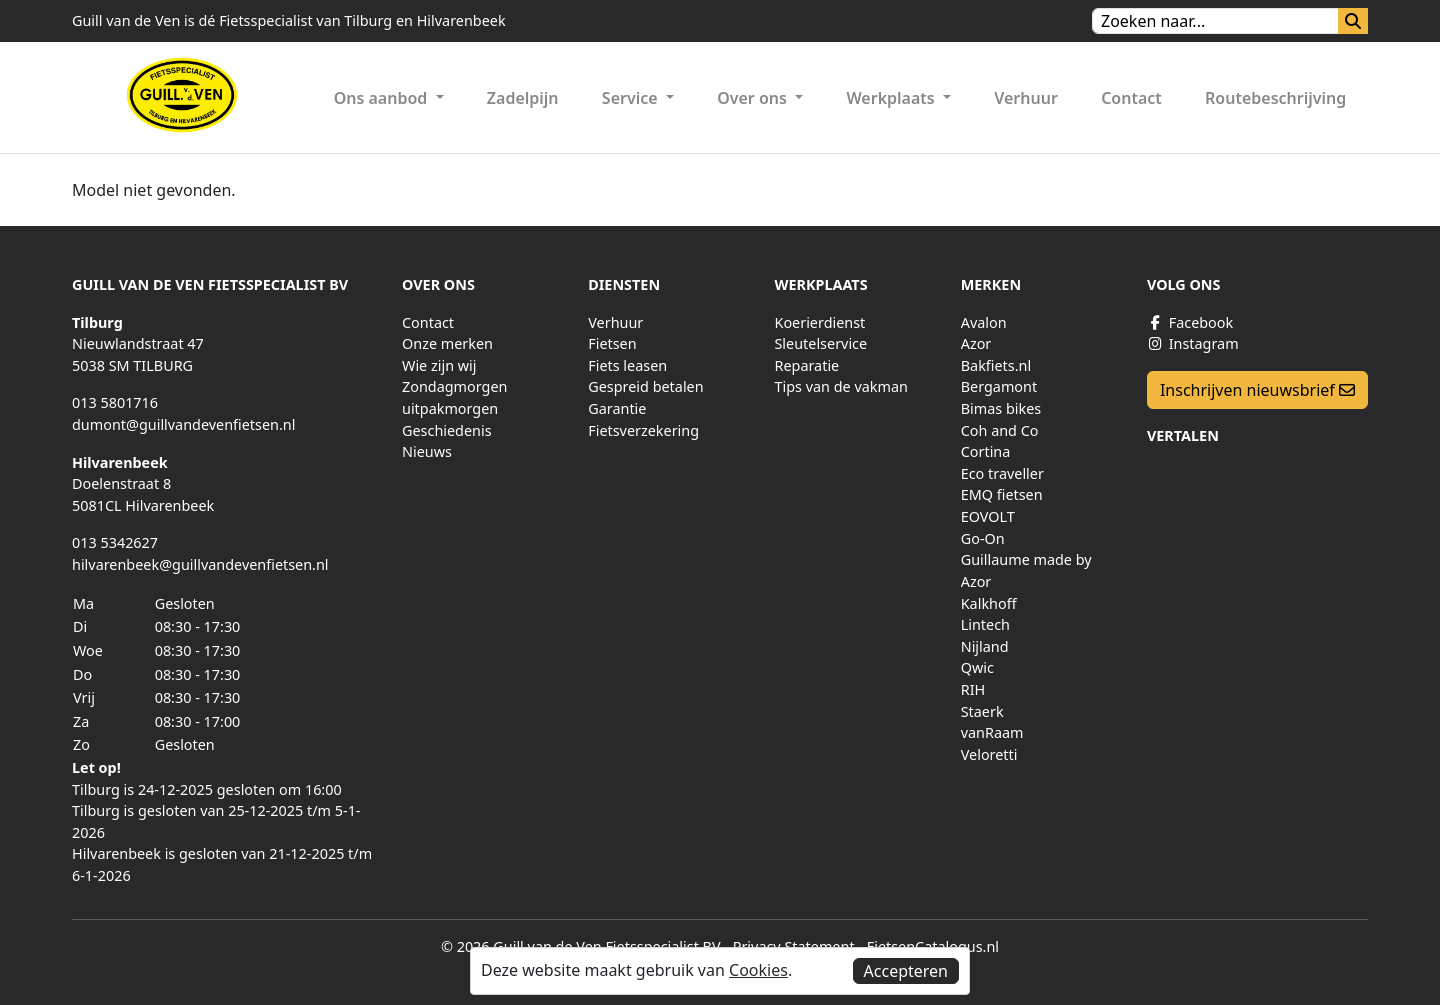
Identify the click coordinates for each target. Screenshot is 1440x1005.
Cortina (986, 451)
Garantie (617, 408)
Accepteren (906, 971)
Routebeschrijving (1275, 98)
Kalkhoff (989, 603)
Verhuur (1026, 98)
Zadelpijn (523, 98)
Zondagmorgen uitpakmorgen (454, 397)
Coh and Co (1000, 430)
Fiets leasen (627, 365)
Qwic (977, 667)
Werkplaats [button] (892, 98)
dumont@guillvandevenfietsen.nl (183, 424)
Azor (976, 343)
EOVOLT (988, 516)
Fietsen (612, 343)
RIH (973, 689)
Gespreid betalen (645, 386)
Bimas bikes (1001, 408)
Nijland (985, 646)
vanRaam (992, 732)
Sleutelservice (820, 343)
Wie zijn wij (439, 365)
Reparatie (806, 365)
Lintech (985, 624)
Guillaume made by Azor (1026, 570)
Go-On (983, 538)
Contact (1131, 98)
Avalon (984, 322)
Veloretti (989, 754)
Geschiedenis (447, 430)
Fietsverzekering (643, 430)
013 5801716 (115, 402)
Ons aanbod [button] (383, 98)
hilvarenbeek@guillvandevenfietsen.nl (200, 564)
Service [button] (632, 98)
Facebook (1190, 322)
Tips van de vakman (840, 386)
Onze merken (447, 343)
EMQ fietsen (1002, 494)
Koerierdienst (819, 322)
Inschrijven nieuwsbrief (1257, 390)
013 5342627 (115, 542)
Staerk (982, 711)
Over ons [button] (754, 98)
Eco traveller (1002, 473)
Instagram (1193, 343)
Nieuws (427, 451)
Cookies (758, 970)
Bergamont (999, 386)
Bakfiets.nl (996, 365)
